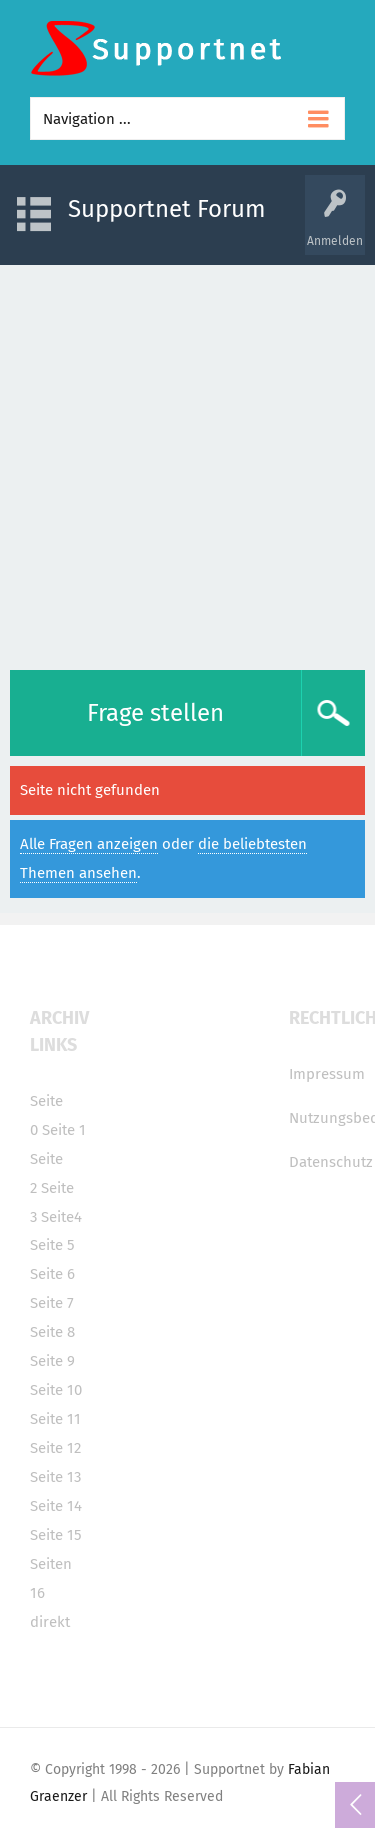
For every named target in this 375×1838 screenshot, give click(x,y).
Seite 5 (52, 1245)
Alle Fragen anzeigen (89, 844)
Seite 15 (56, 1535)
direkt (50, 1622)
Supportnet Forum (167, 209)
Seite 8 (52, 1332)
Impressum (327, 1074)
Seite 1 (64, 1130)
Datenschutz (331, 1162)
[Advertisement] (187, 462)
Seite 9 (52, 1361)
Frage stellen (155, 713)
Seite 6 (52, 1274)
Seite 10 (56, 1390)
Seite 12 (55, 1448)
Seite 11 (55, 1419)
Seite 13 (55, 1477)
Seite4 (61, 1217)
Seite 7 (52, 1303)
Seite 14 (56, 1506)
